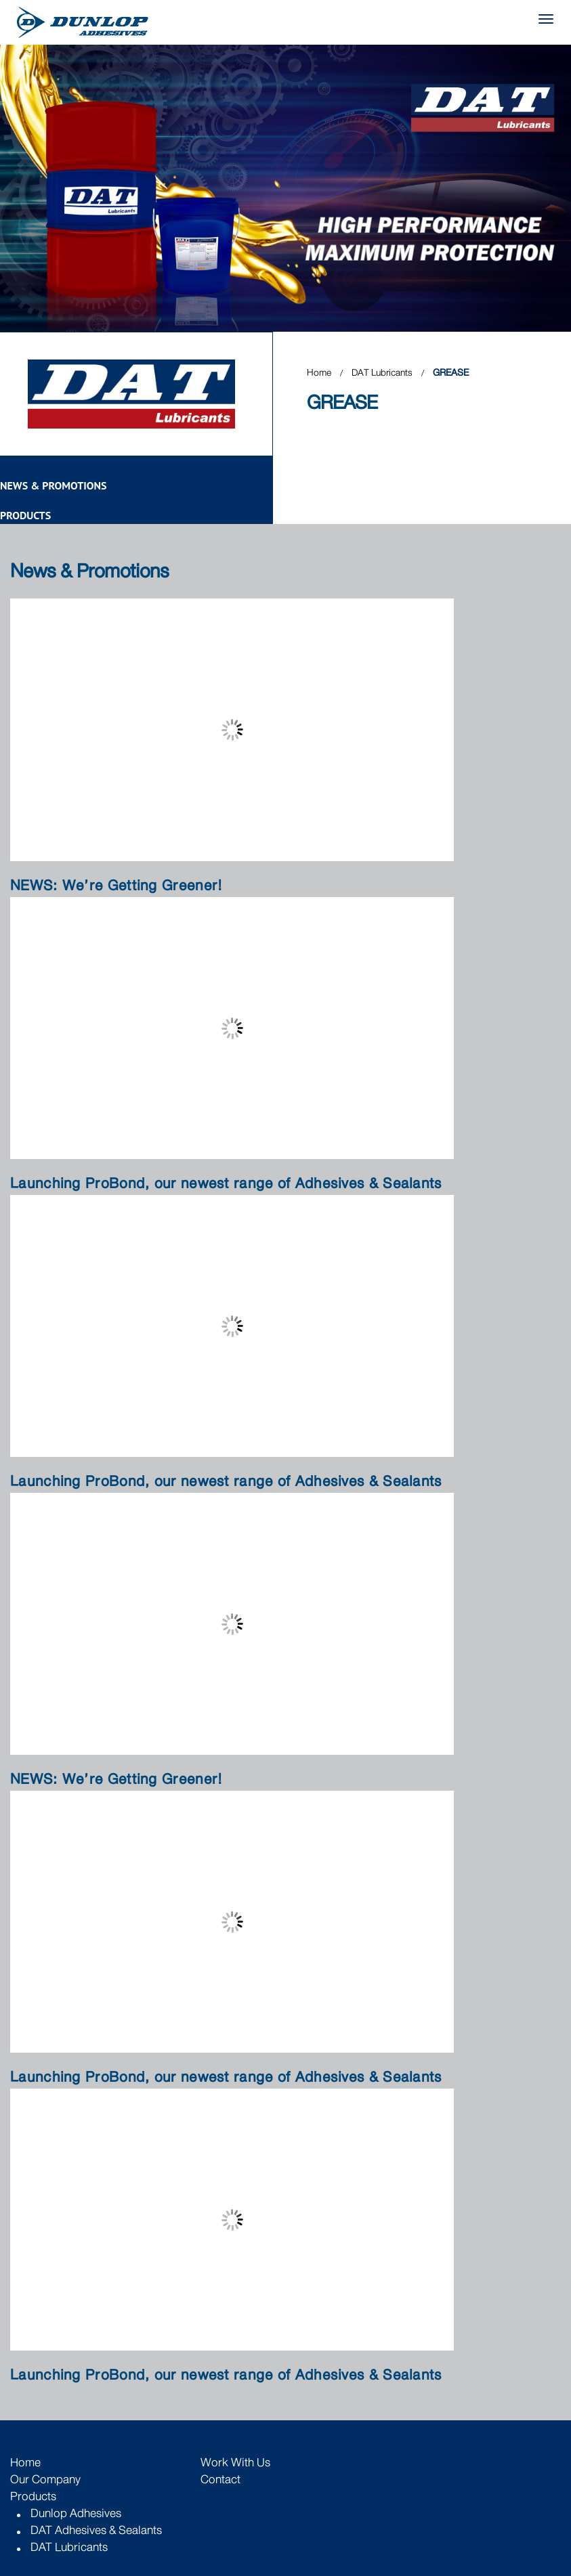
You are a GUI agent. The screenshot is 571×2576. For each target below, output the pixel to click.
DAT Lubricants (383, 372)
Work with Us (235, 2462)
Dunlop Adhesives (75, 2513)
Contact (220, 2479)
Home (319, 372)
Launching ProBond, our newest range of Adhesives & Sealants (226, 1184)
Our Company (45, 2479)
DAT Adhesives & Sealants (96, 2530)
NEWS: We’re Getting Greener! (116, 886)
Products (25, 515)
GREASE (451, 372)
